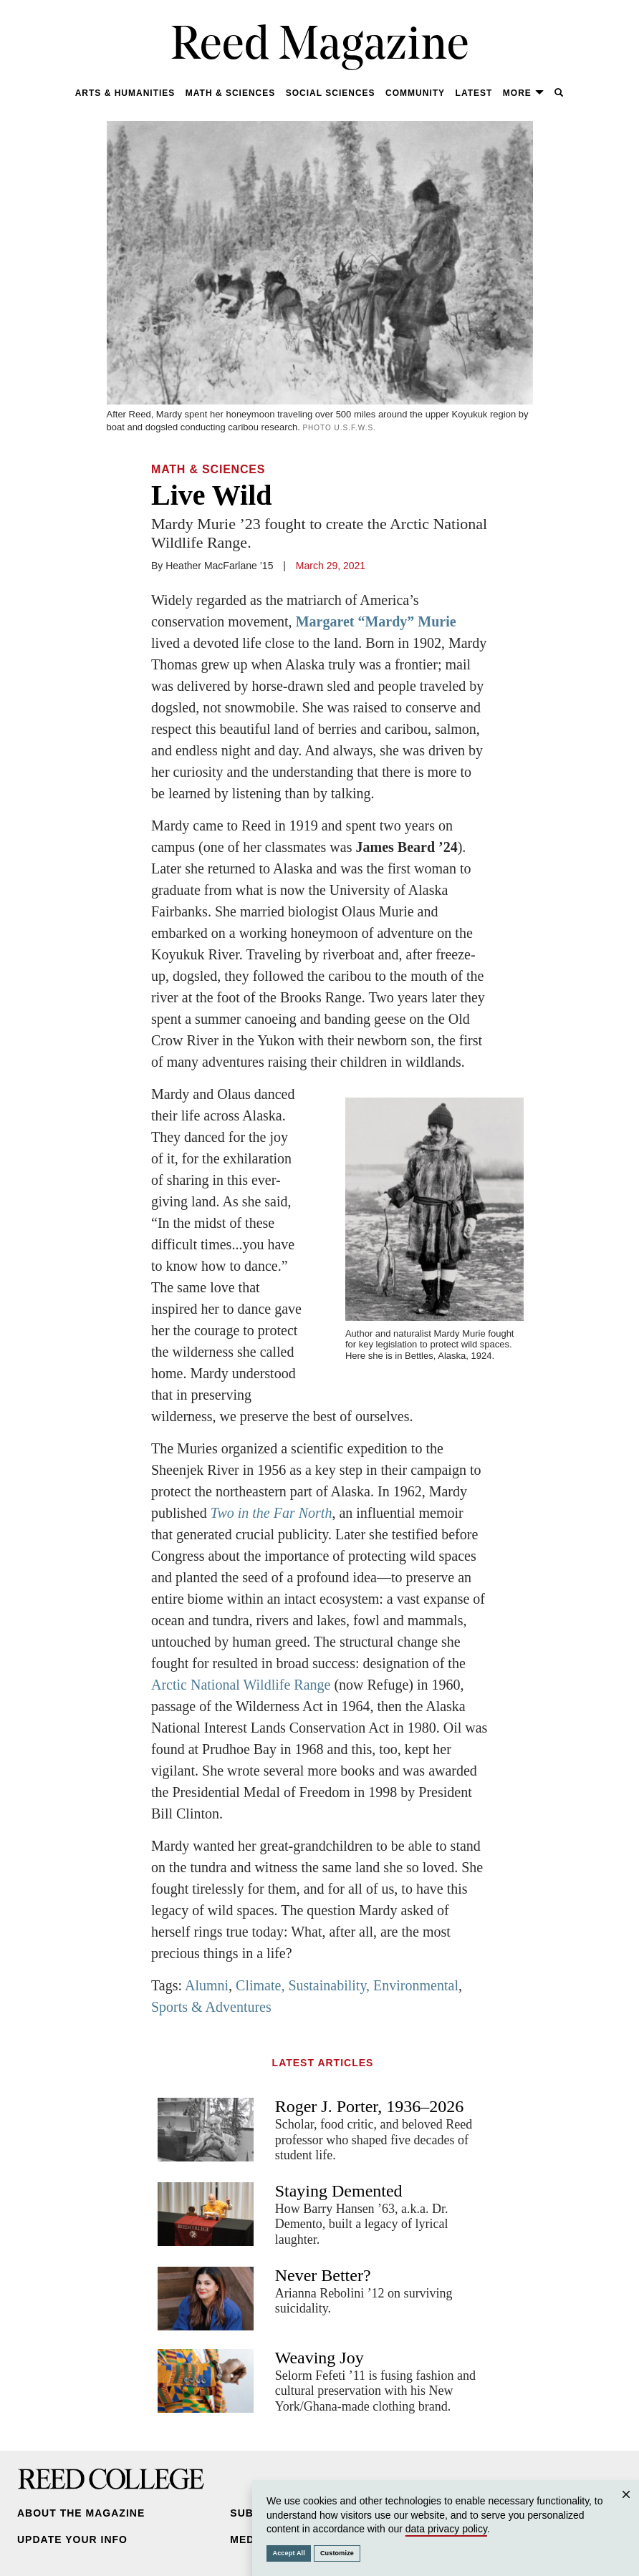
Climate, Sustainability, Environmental (347, 1985)
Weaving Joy (319, 2357)
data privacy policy (446, 2528)
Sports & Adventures (211, 2007)
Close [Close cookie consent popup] (625, 2508)
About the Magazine (81, 2513)
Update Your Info (72, 2539)
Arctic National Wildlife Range (240, 1685)
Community (415, 93)
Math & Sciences (230, 93)
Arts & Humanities (125, 93)
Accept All (289, 2553)
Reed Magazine (319, 47)
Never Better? (323, 2275)
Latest (474, 93)
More (523, 93)
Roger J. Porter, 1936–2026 (369, 2106)
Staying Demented (339, 2191)
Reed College (111, 2479)
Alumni (207, 1985)
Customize (337, 2553)
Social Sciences (330, 93)
